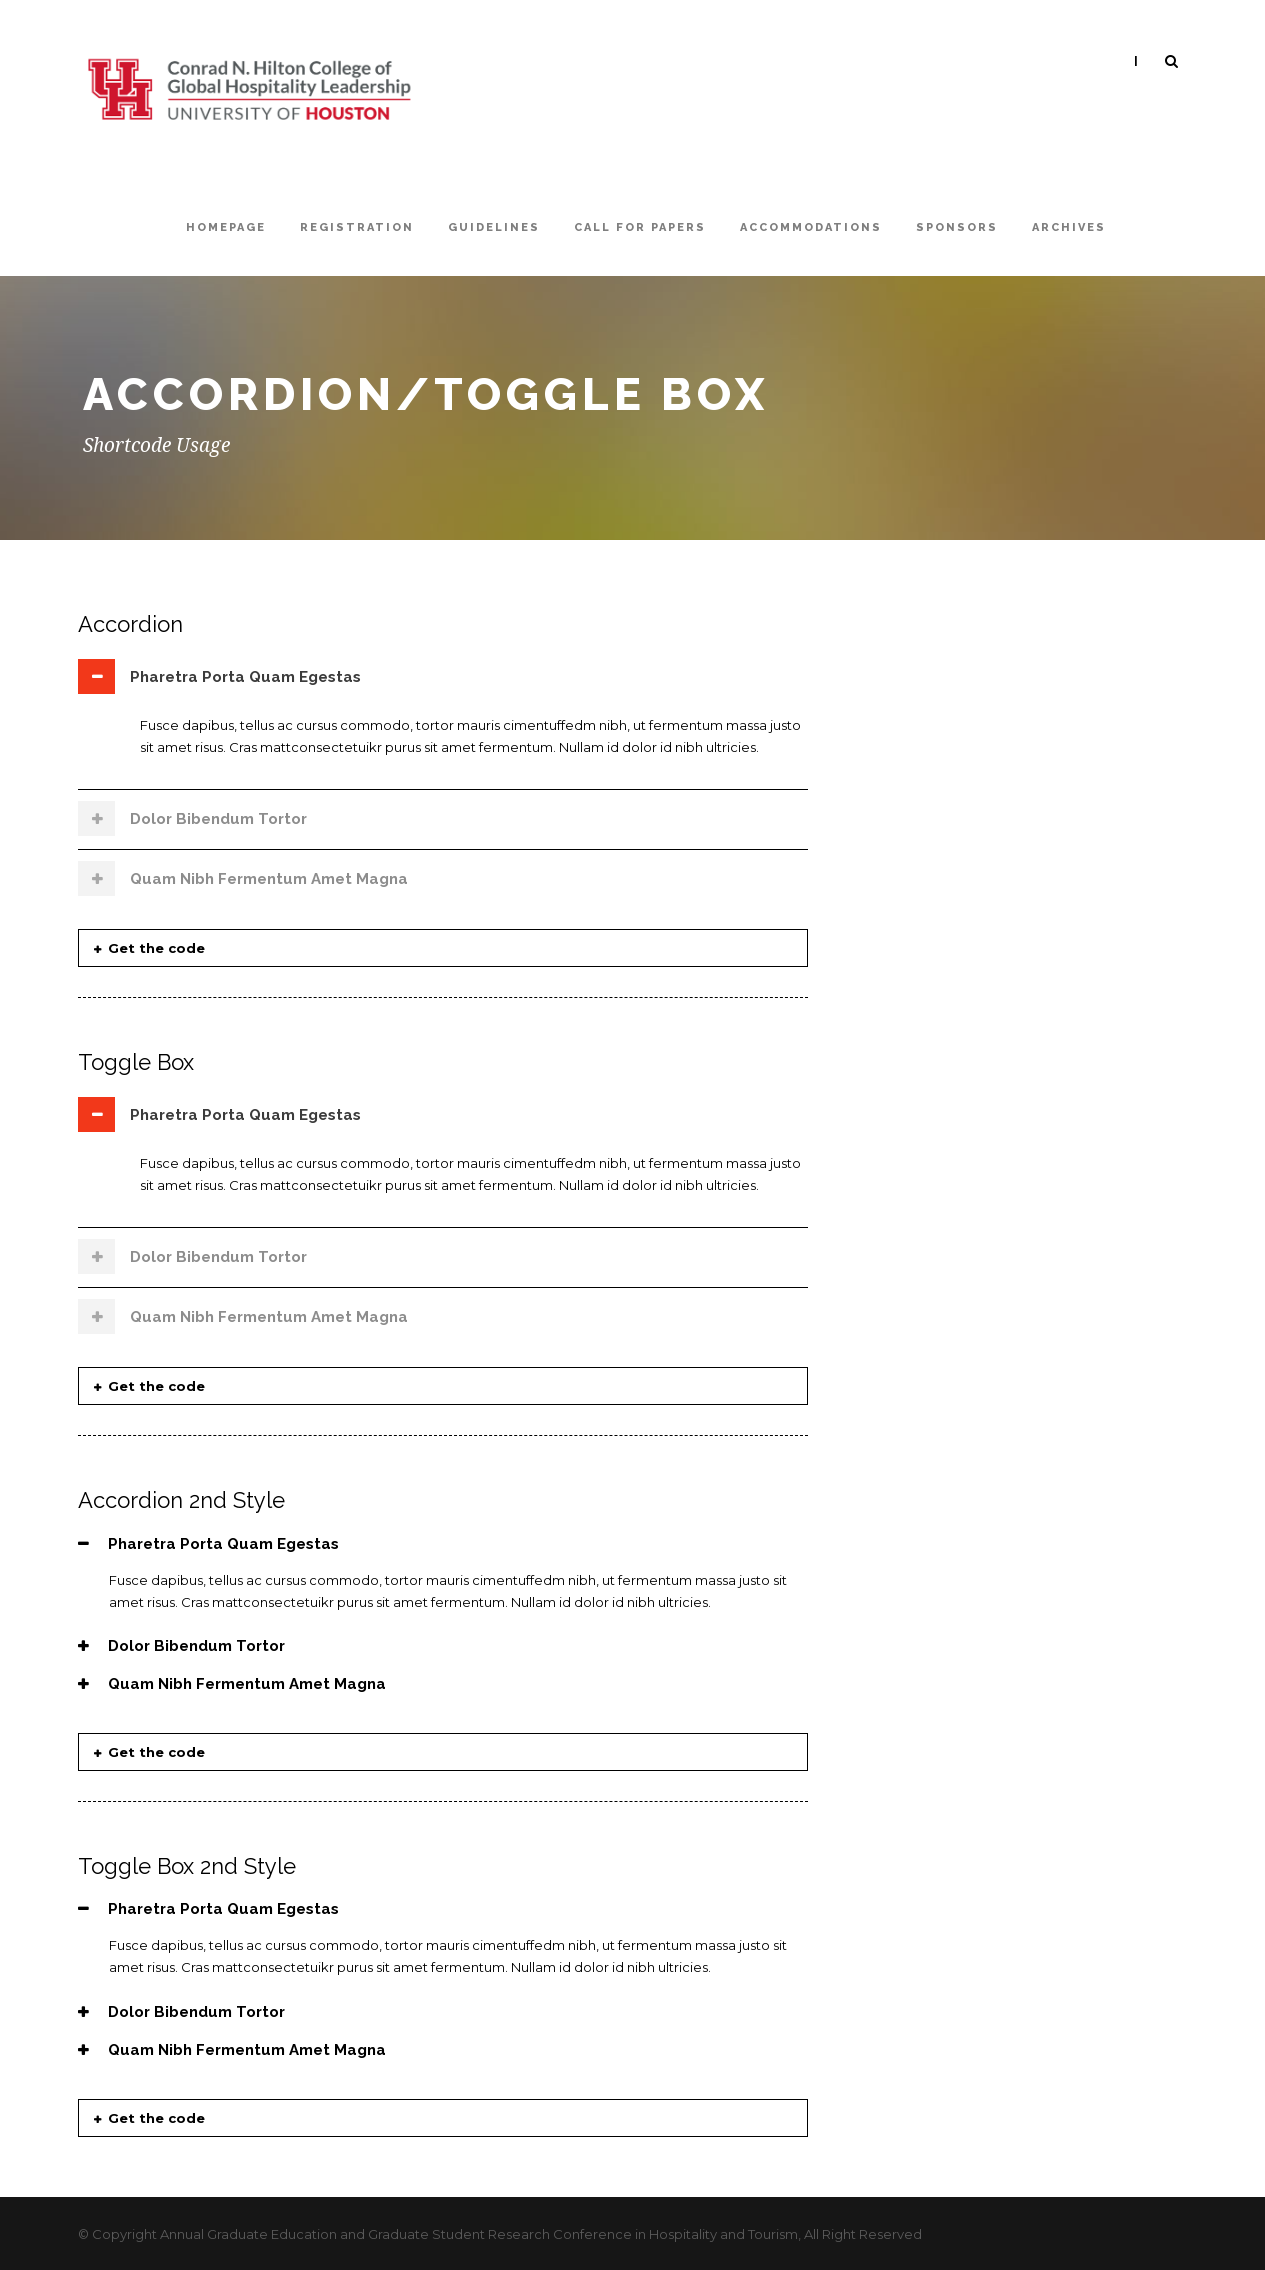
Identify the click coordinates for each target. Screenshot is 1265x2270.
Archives (1069, 227)
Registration (357, 227)
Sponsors (957, 227)
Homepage (226, 227)
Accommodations (811, 227)
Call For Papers (640, 227)
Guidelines (494, 227)
